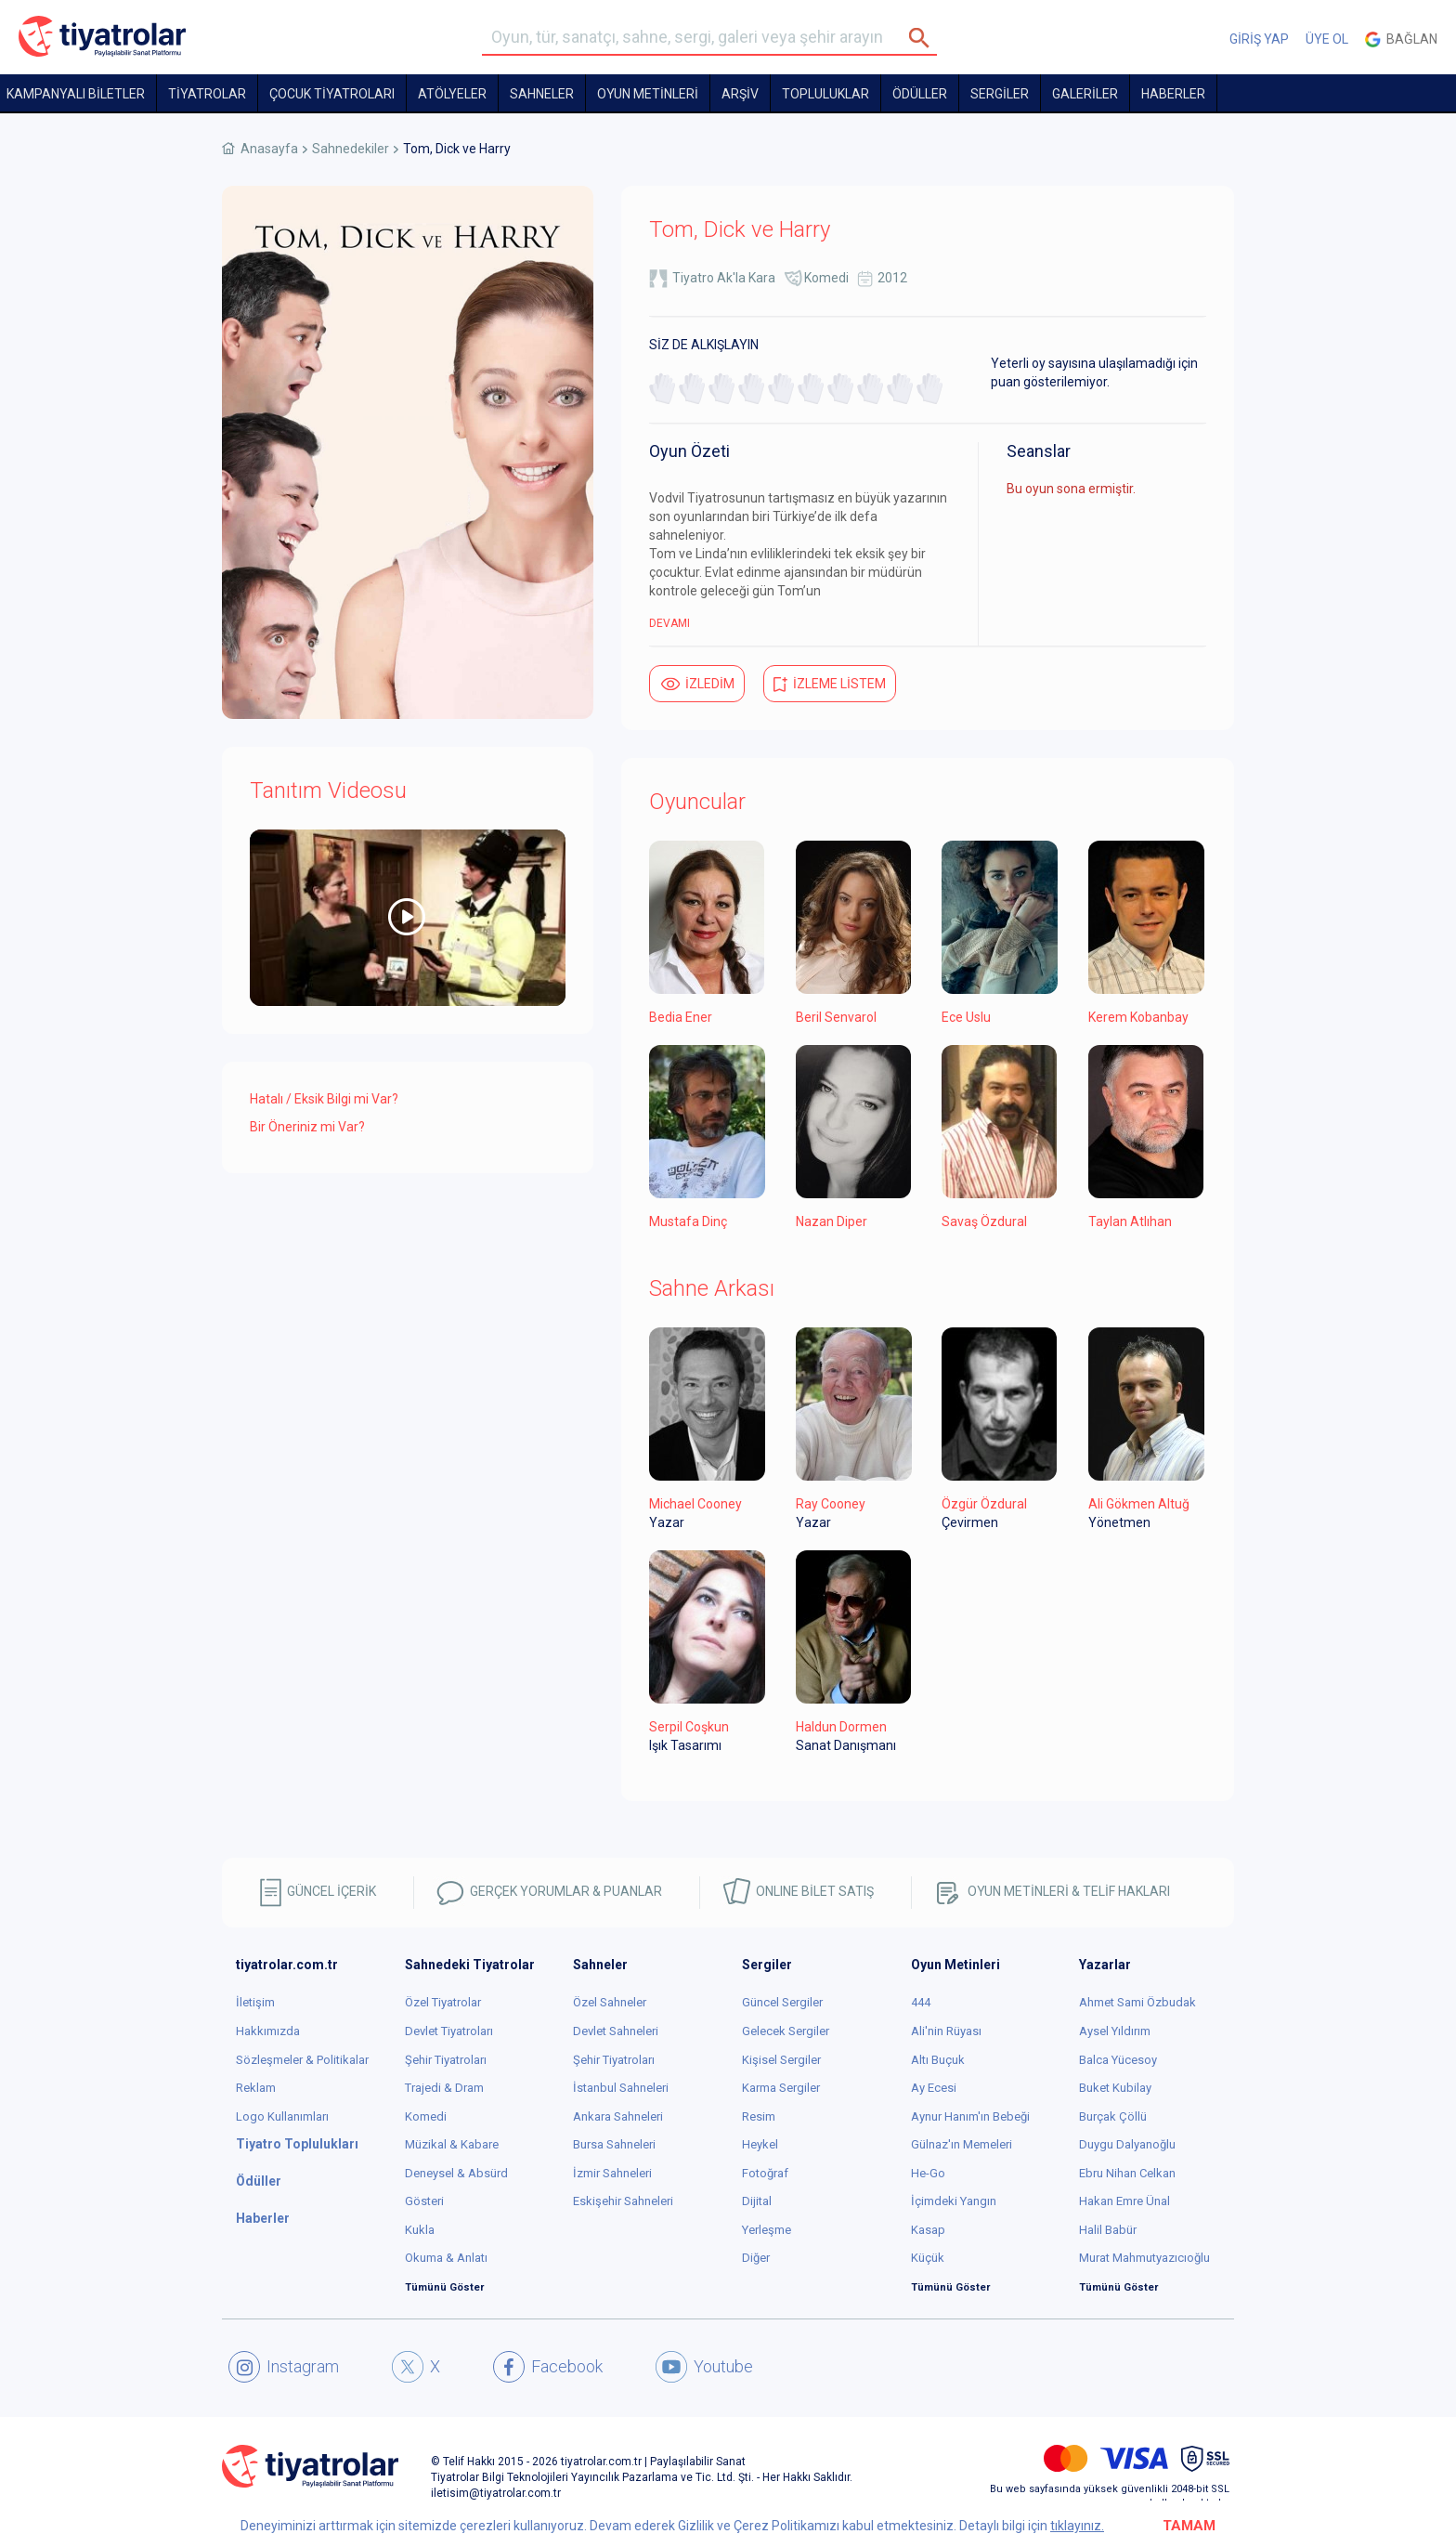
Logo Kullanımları (282, 2116)
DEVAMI (669, 623)
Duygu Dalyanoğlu (1127, 2144)
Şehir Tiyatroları (446, 2060)
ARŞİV (740, 93)
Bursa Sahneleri (614, 2144)
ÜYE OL (1327, 39)
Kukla (420, 2230)
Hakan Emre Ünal (1124, 2201)
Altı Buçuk (938, 2060)
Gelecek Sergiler (785, 2031)
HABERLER (1173, 93)
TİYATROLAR (207, 93)
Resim (758, 2116)
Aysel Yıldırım (1114, 2031)
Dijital (757, 2201)
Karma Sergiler (781, 2088)
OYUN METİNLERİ (647, 93)
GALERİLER (1085, 93)
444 (920, 2002)
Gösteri (424, 2201)
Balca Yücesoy (1118, 2060)
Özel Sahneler (609, 2002)
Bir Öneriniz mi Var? (307, 1126)
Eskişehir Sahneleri (623, 2201)
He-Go (928, 2173)
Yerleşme (766, 2230)
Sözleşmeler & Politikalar (302, 2060)
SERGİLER (999, 93)
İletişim (255, 2002)
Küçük (927, 2258)
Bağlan (1401, 39)
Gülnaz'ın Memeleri (961, 2144)
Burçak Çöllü (1113, 2116)
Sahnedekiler (350, 148)
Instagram (283, 2367)
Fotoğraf (765, 2173)
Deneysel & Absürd (456, 2173)
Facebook (548, 2367)
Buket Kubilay (1115, 2088)
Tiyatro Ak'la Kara (723, 277)
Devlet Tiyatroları (449, 2031)
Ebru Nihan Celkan (1127, 2173)
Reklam (256, 2088)
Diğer (756, 2258)
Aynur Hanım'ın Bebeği (970, 2116)
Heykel (760, 2144)
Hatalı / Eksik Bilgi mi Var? (324, 1098)
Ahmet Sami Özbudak (1137, 2002)
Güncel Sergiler (782, 2002)
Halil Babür (1108, 2230)
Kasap (928, 2230)
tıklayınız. (1077, 2525)
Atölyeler (452, 93)
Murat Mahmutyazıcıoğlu (1144, 2258)
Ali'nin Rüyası (946, 2031)
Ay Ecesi (933, 2088)
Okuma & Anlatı (446, 2258)
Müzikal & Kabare (452, 2144)
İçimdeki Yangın (953, 2201)
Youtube (704, 2367)
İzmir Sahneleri (612, 2173)
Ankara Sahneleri (618, 2116)
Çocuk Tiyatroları (332, 93)
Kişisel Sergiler (781, 2060)
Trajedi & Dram (444, 2088)
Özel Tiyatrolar (443, 2002)
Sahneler (542, 93)
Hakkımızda (268, 2031)
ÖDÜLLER (919, 93)
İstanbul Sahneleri (621, 2088)
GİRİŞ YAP (1259, 39)
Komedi (826, 277)
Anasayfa (269, 148)
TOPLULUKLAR (825, 93)
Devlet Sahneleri (615, 2031)
